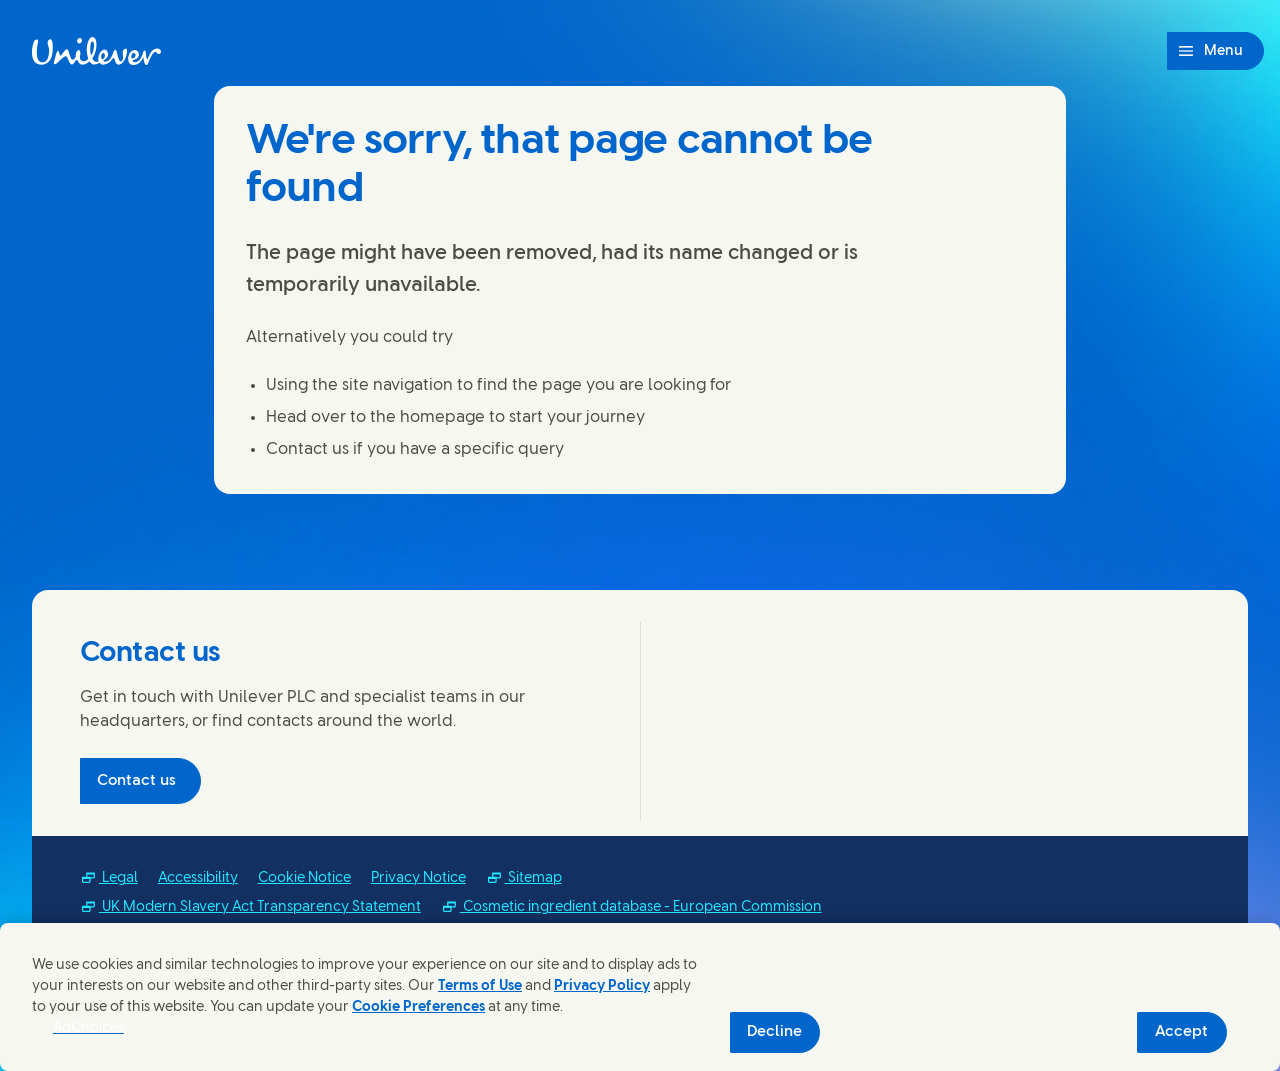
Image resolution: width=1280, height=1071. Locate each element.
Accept (1181, 1032)
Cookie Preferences (418, 1007)
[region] (640, 997)
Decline (774, 1032)
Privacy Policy (602, 986)
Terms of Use (480, 986)
